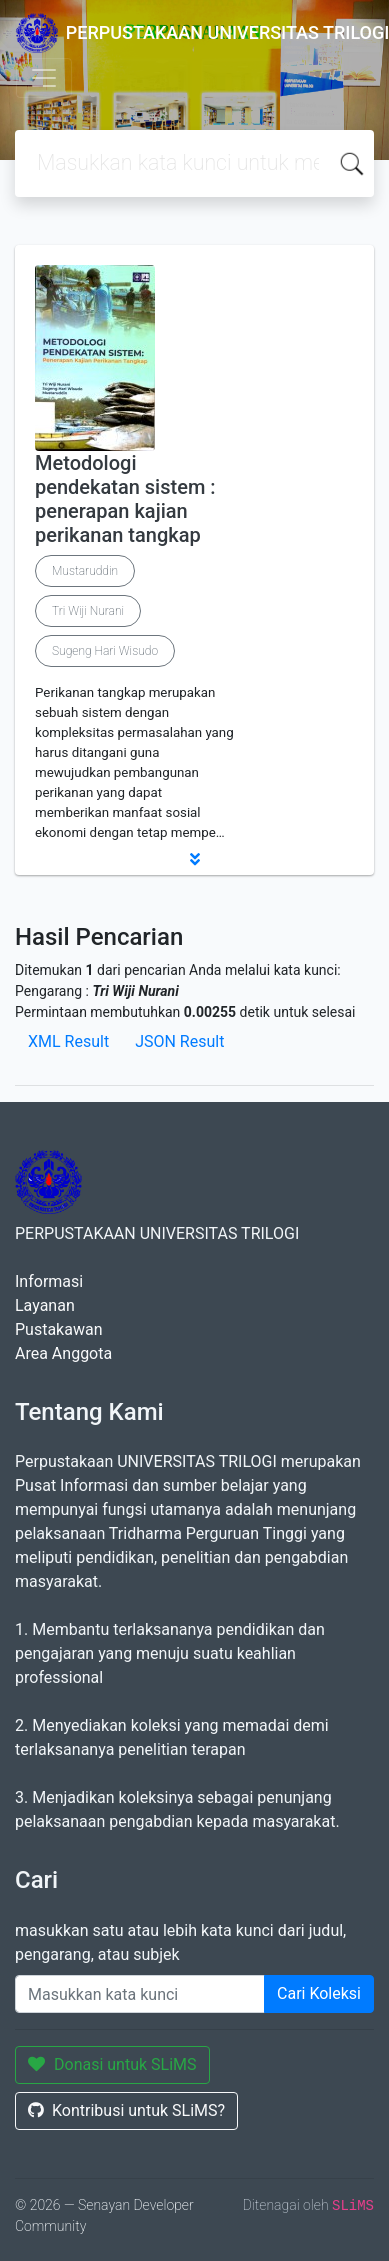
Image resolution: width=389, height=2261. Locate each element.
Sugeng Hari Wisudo (105, 651)
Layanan (45, 1305)
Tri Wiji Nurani (88, 611)
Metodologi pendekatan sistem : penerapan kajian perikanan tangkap (125, 499)
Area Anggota (63, 1353)
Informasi (49, 1281)
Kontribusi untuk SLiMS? (126, 2110)
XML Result (68, 1041)
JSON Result (179, 1041)
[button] (194, 859)
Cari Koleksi (319, 1993)
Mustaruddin (85, 571)
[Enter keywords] (140, 1994)
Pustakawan (58, 1329)
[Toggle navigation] (44, 78)
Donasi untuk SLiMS (112, 2064)
